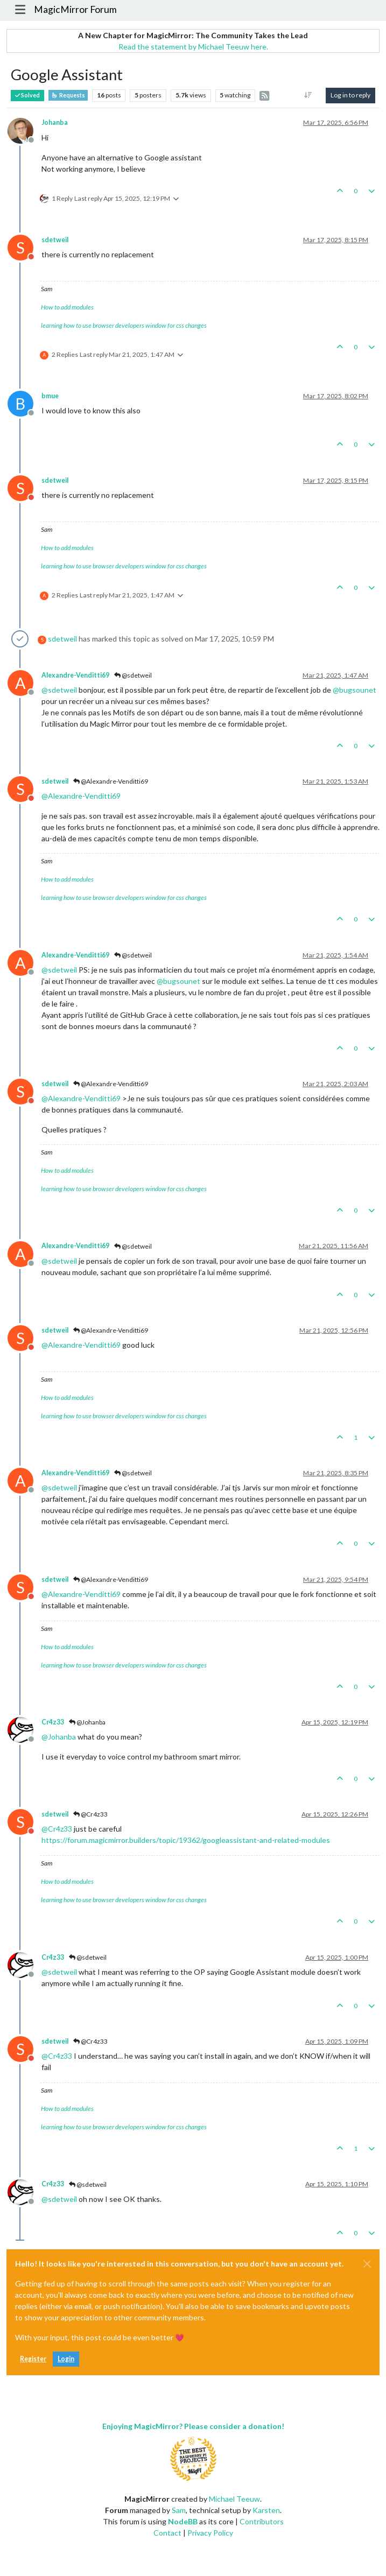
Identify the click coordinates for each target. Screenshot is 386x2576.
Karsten (266, 2510)
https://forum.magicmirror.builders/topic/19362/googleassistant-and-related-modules (185, 1840)
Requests (68, 95)
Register (33, 2359)
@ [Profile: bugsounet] (354, 689)
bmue (50, 396)
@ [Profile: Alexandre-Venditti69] (81, 795)
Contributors (262, 2521)
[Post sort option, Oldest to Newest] (308, 95)
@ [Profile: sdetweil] (59, 689)
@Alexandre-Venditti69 (110, 781)
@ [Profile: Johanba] (58, 1736)
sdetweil (54, 240)
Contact (167, 2532)
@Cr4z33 (90, 1814)
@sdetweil (133, 675)
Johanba (54, 122)
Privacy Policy (210, 2532)
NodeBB (183, 2521)
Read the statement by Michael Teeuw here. (193, 46)
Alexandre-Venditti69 (75, 675)
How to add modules (67, 307)
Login (66, 2359)
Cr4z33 (52, 1722)
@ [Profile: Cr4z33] (56, 1828)
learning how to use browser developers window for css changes (124, 325)
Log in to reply (350, 95)
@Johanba (87, 1722)
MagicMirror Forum (75, 9)
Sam (179, 2510)
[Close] (367, 2263)
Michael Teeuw (234, 2498)
